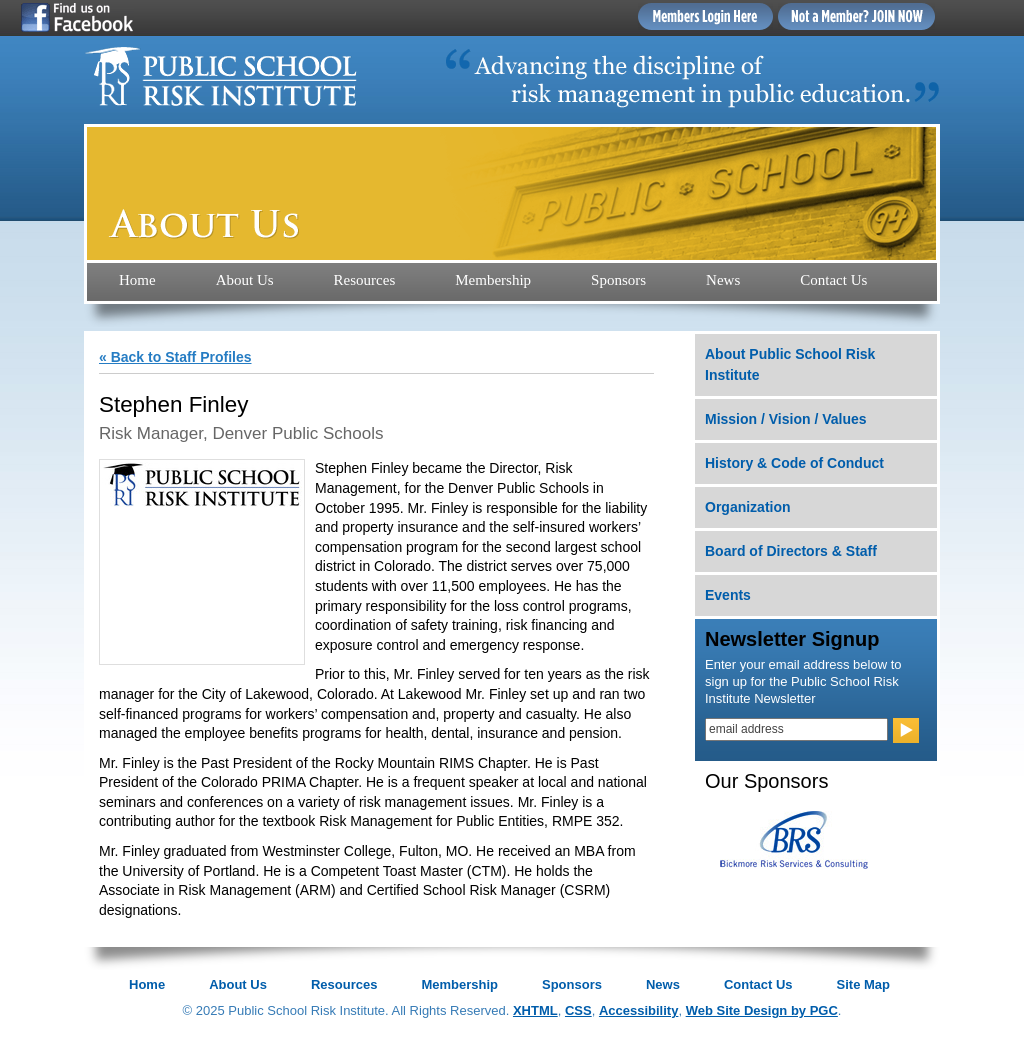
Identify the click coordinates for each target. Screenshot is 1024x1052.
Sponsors (618, 280)
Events (728, 595)
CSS (578, 1010)
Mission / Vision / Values (786, 419)
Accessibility (639, 1010)
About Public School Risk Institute (790, 364)
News (723, 280)
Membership (493, 280)
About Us (245, 280)
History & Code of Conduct (794, 463)
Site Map (863, 984)
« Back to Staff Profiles (175, 357)
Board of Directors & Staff (791, 551)
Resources (365, 280)
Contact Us (833, 280)
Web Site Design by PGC (762, 1010)
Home (137, 280)
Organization (748, 507)
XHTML (535, 1010)
